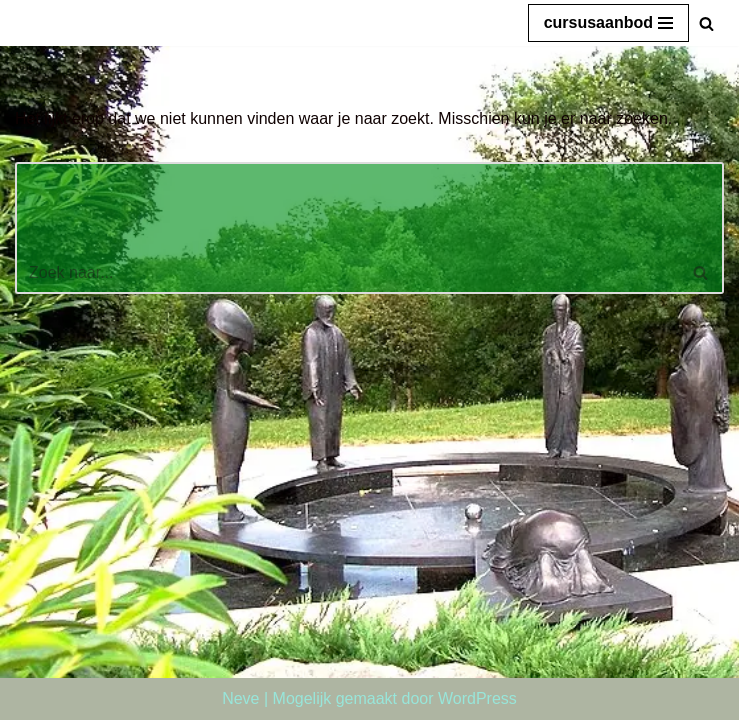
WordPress (477, 698)
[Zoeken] (706, 23)
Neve (240, 698)
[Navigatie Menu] (608, 23)
